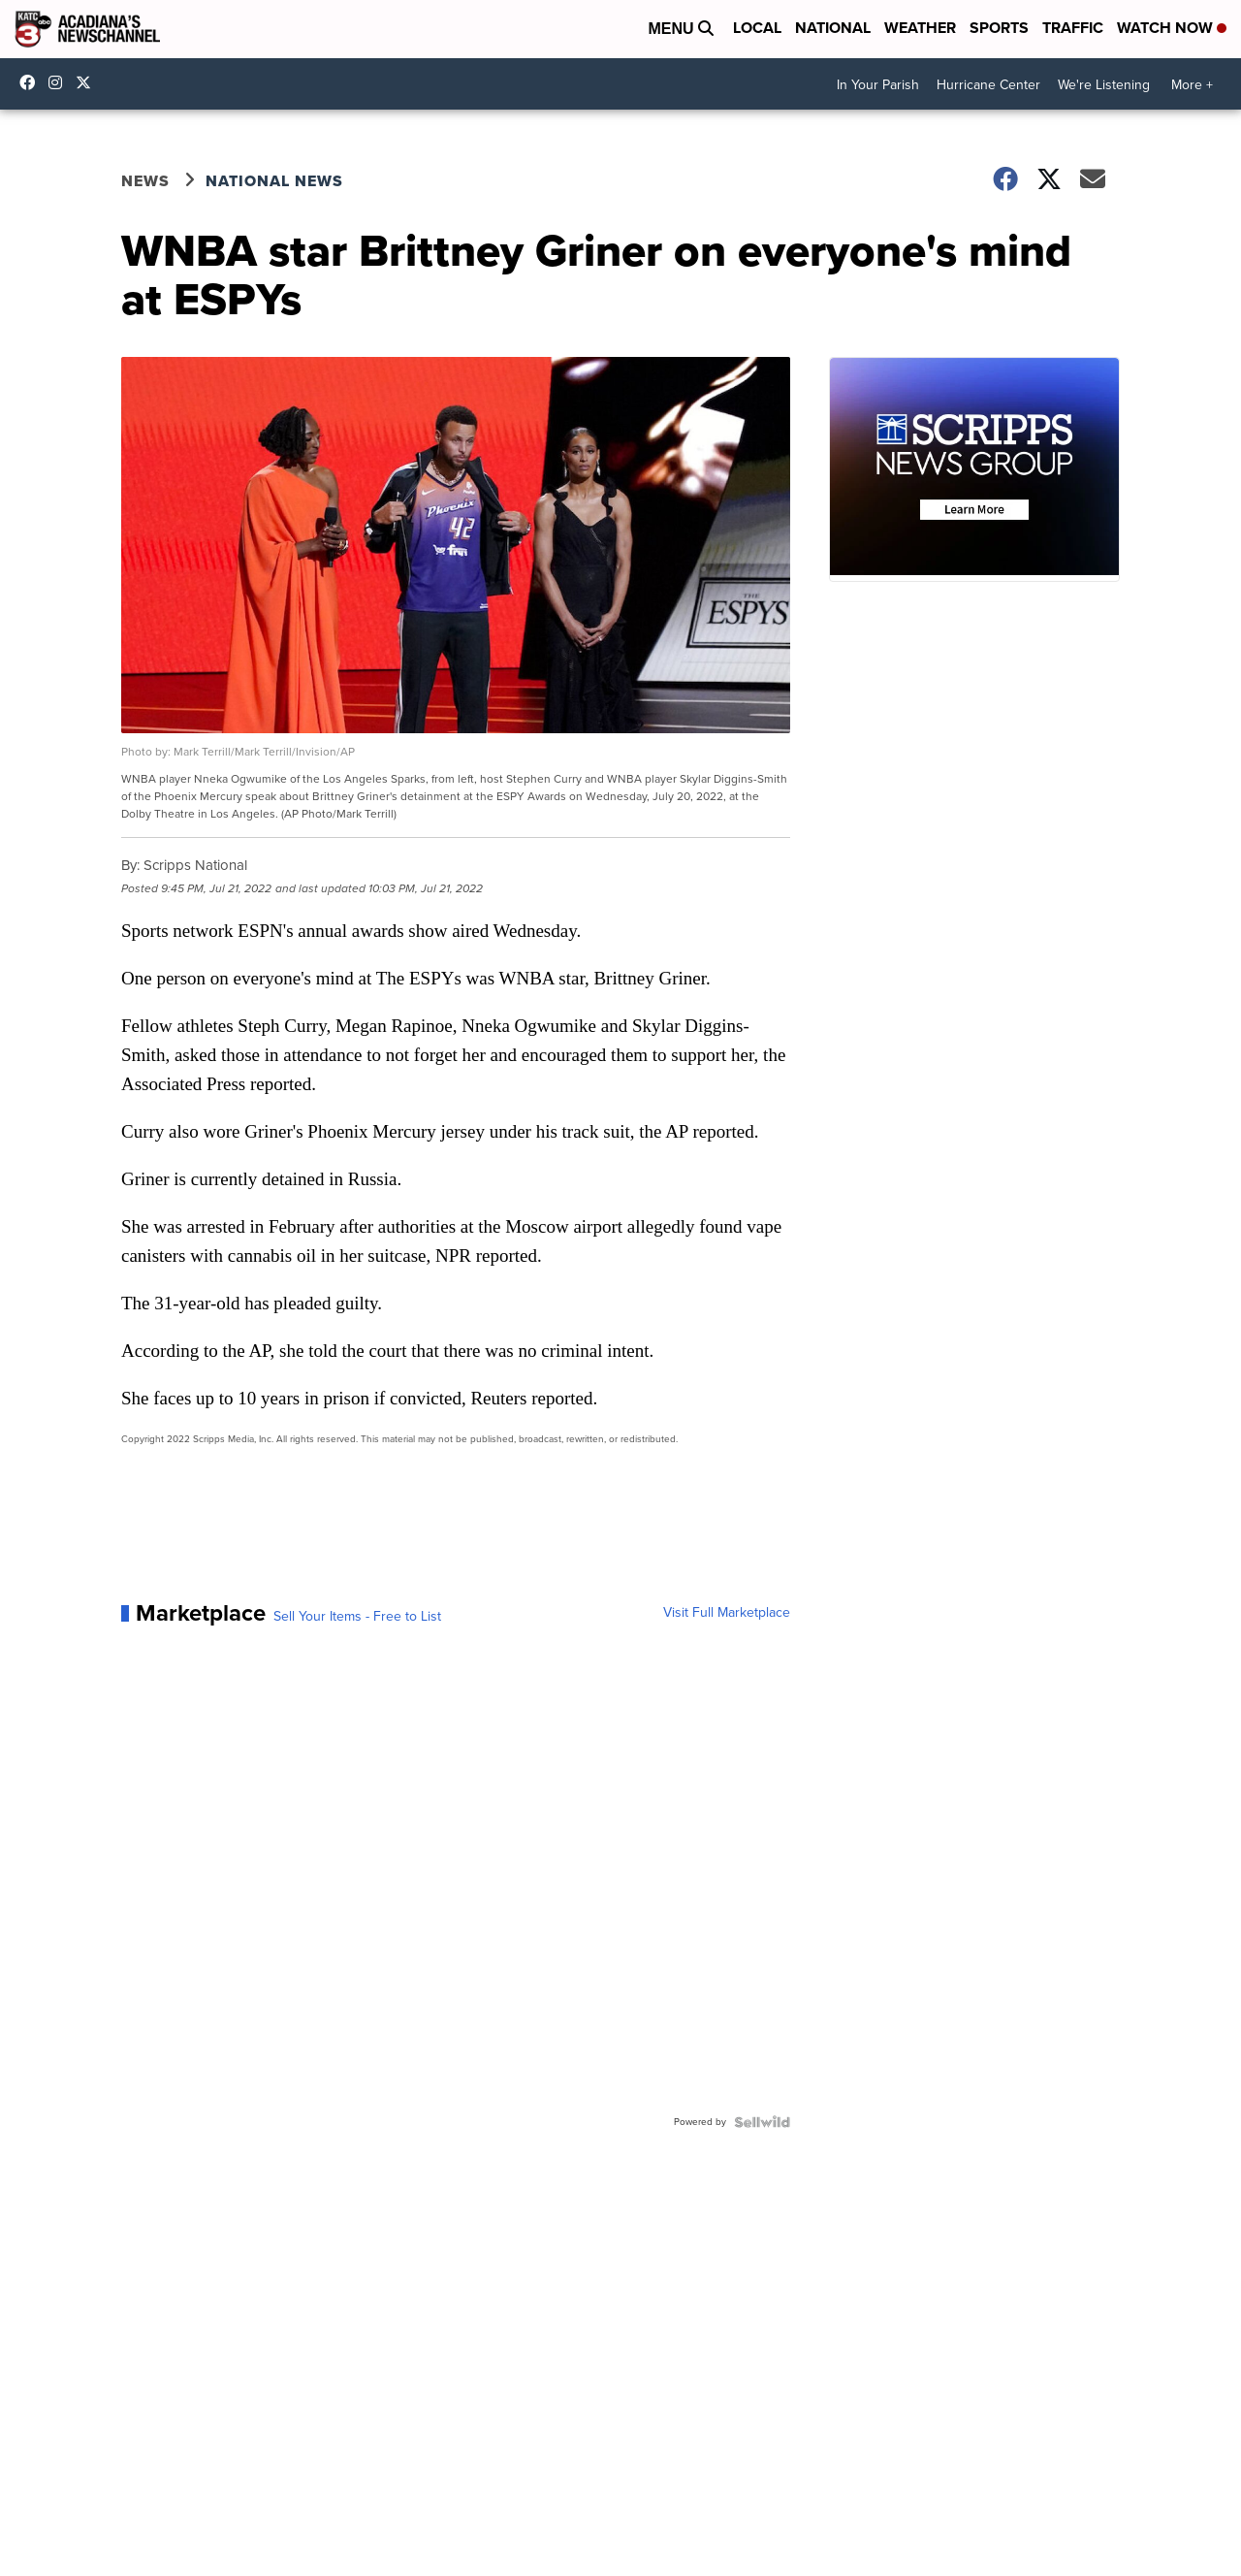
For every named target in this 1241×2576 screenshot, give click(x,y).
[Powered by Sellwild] (762, 2122)
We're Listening (1104, 85)
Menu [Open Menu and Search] (681, 28)
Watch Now (1171, 27)
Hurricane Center (988, 85)
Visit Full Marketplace (726, 1613)
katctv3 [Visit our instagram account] (60, 82)
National (833, 27)
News (145, 181)
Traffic (1072, 27)
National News (274, 181)
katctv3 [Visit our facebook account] (32, 82)
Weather (920, 27)
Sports (999, 27)
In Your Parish (878, 85)
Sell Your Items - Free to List (357, 1617)
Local (757, 27)
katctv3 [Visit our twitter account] (88, 82)
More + (1192, 85)
